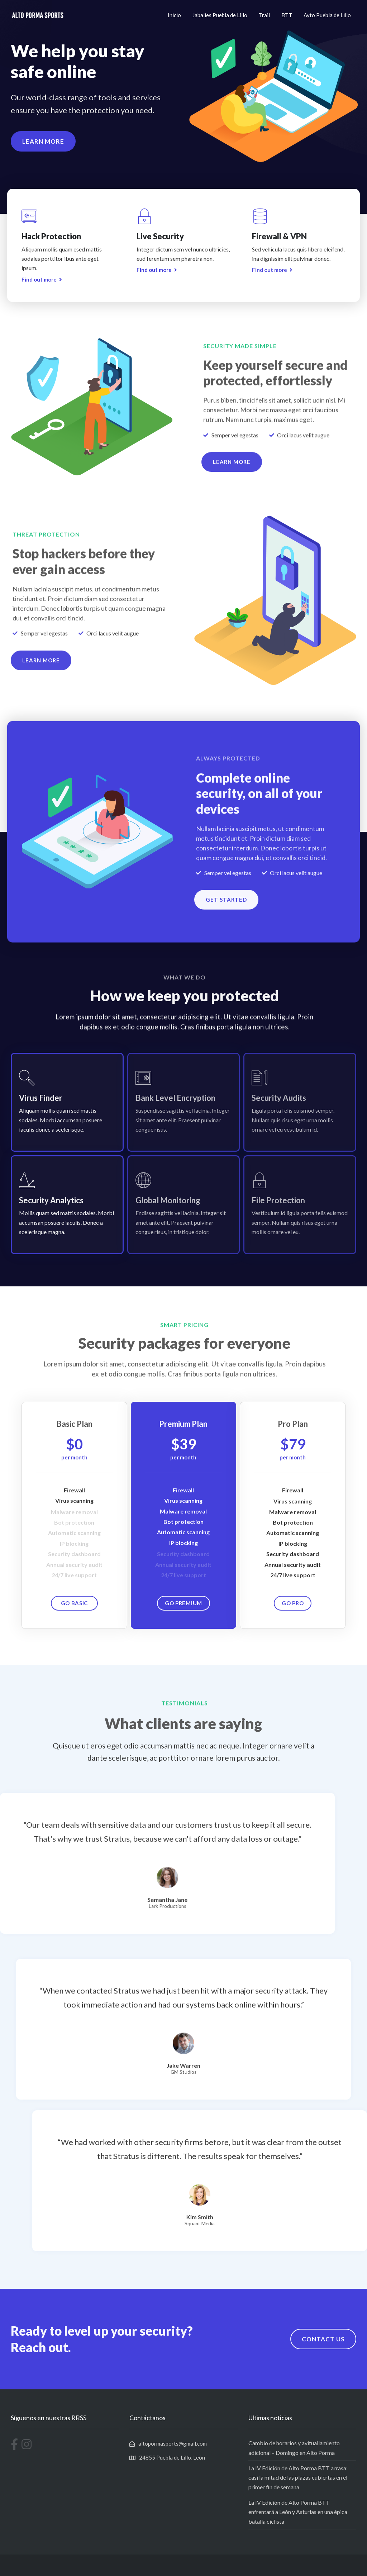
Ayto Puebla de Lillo (327, 15)
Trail (264, 15)
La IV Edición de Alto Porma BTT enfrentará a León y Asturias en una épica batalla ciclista (297, 2512)
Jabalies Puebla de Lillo (219, 15)
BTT (286, 15)
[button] (43, 145)
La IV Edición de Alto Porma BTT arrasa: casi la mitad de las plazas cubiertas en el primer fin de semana (298, 2477)
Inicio (174, 15)
